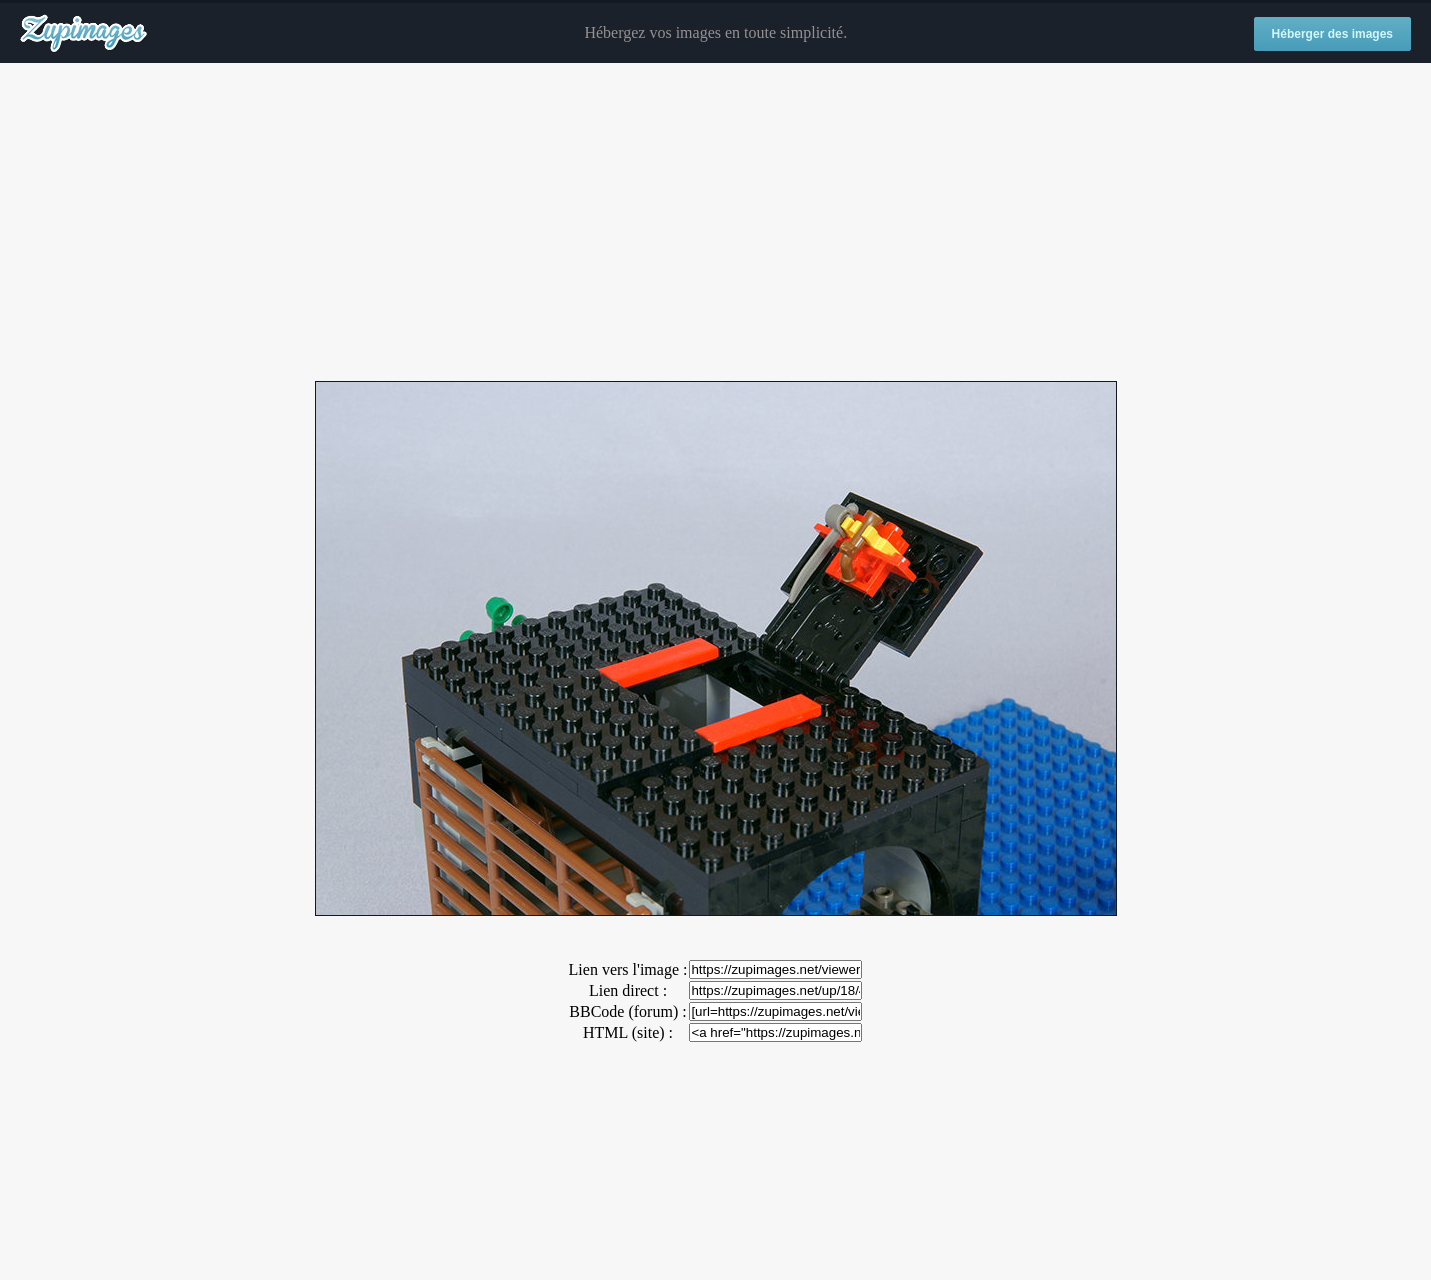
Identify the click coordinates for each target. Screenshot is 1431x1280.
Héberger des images (1332, 34)
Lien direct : (628, 990)
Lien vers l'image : (628, 969)
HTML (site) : (628, 1032)
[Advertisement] (716, 223)
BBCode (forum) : (627, 1011)
